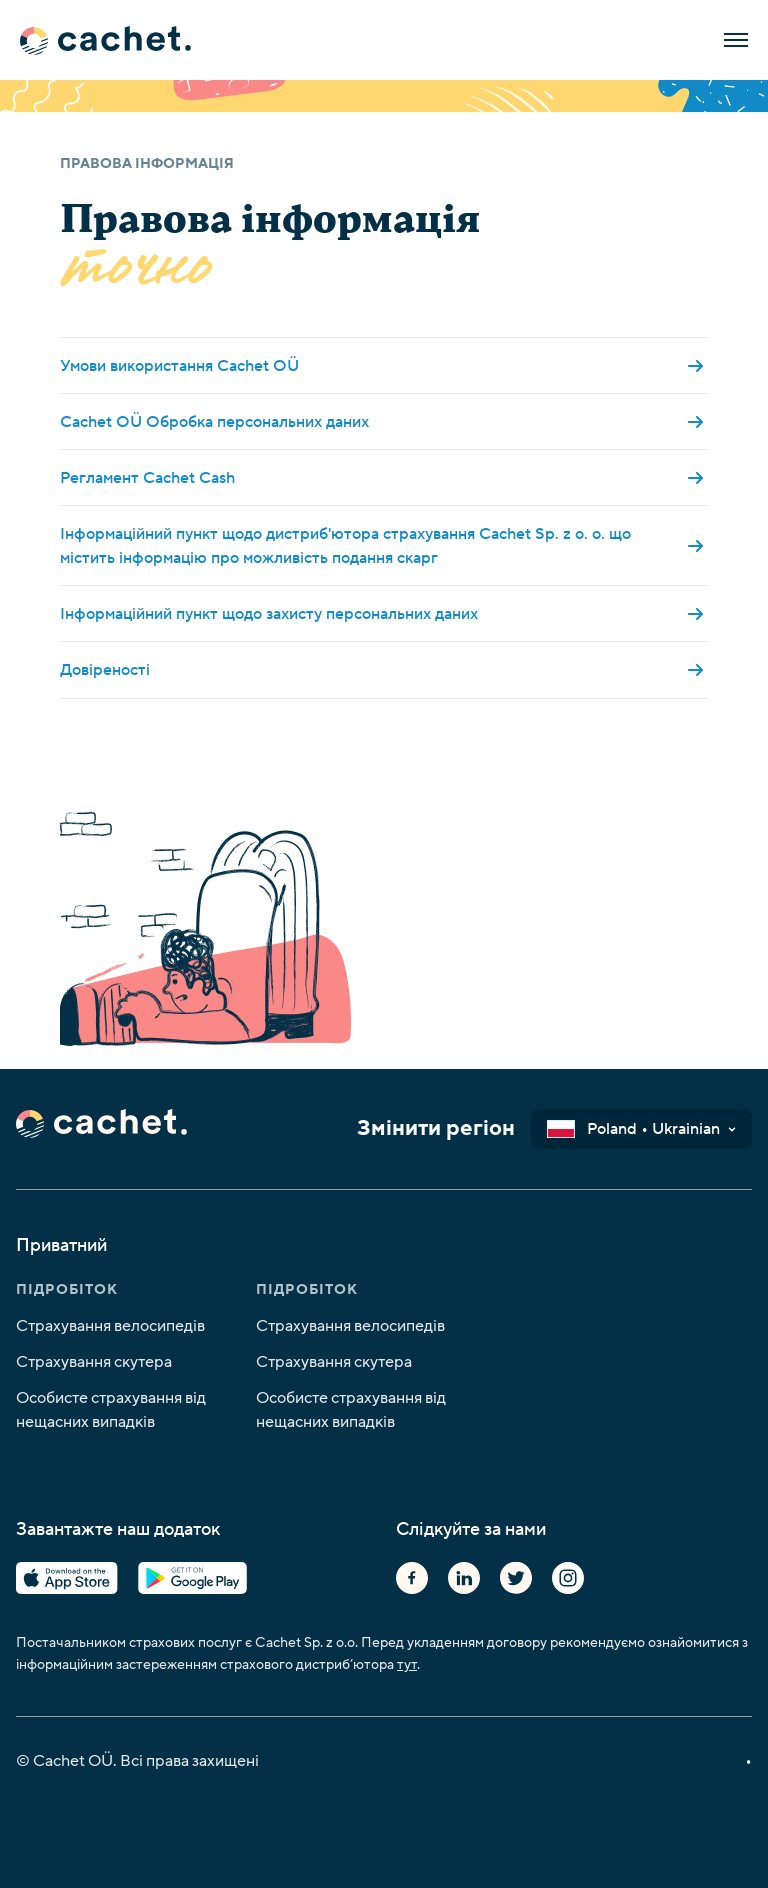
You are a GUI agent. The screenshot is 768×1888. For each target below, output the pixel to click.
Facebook (412, 1578)
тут (407, 1664)
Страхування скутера (94, 1362)
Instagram (568, 1578)
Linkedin (464, 1578)
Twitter (516, 1578)
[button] (641, 1129)
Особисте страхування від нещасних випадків (111, 1410)
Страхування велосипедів (110, 1326)
